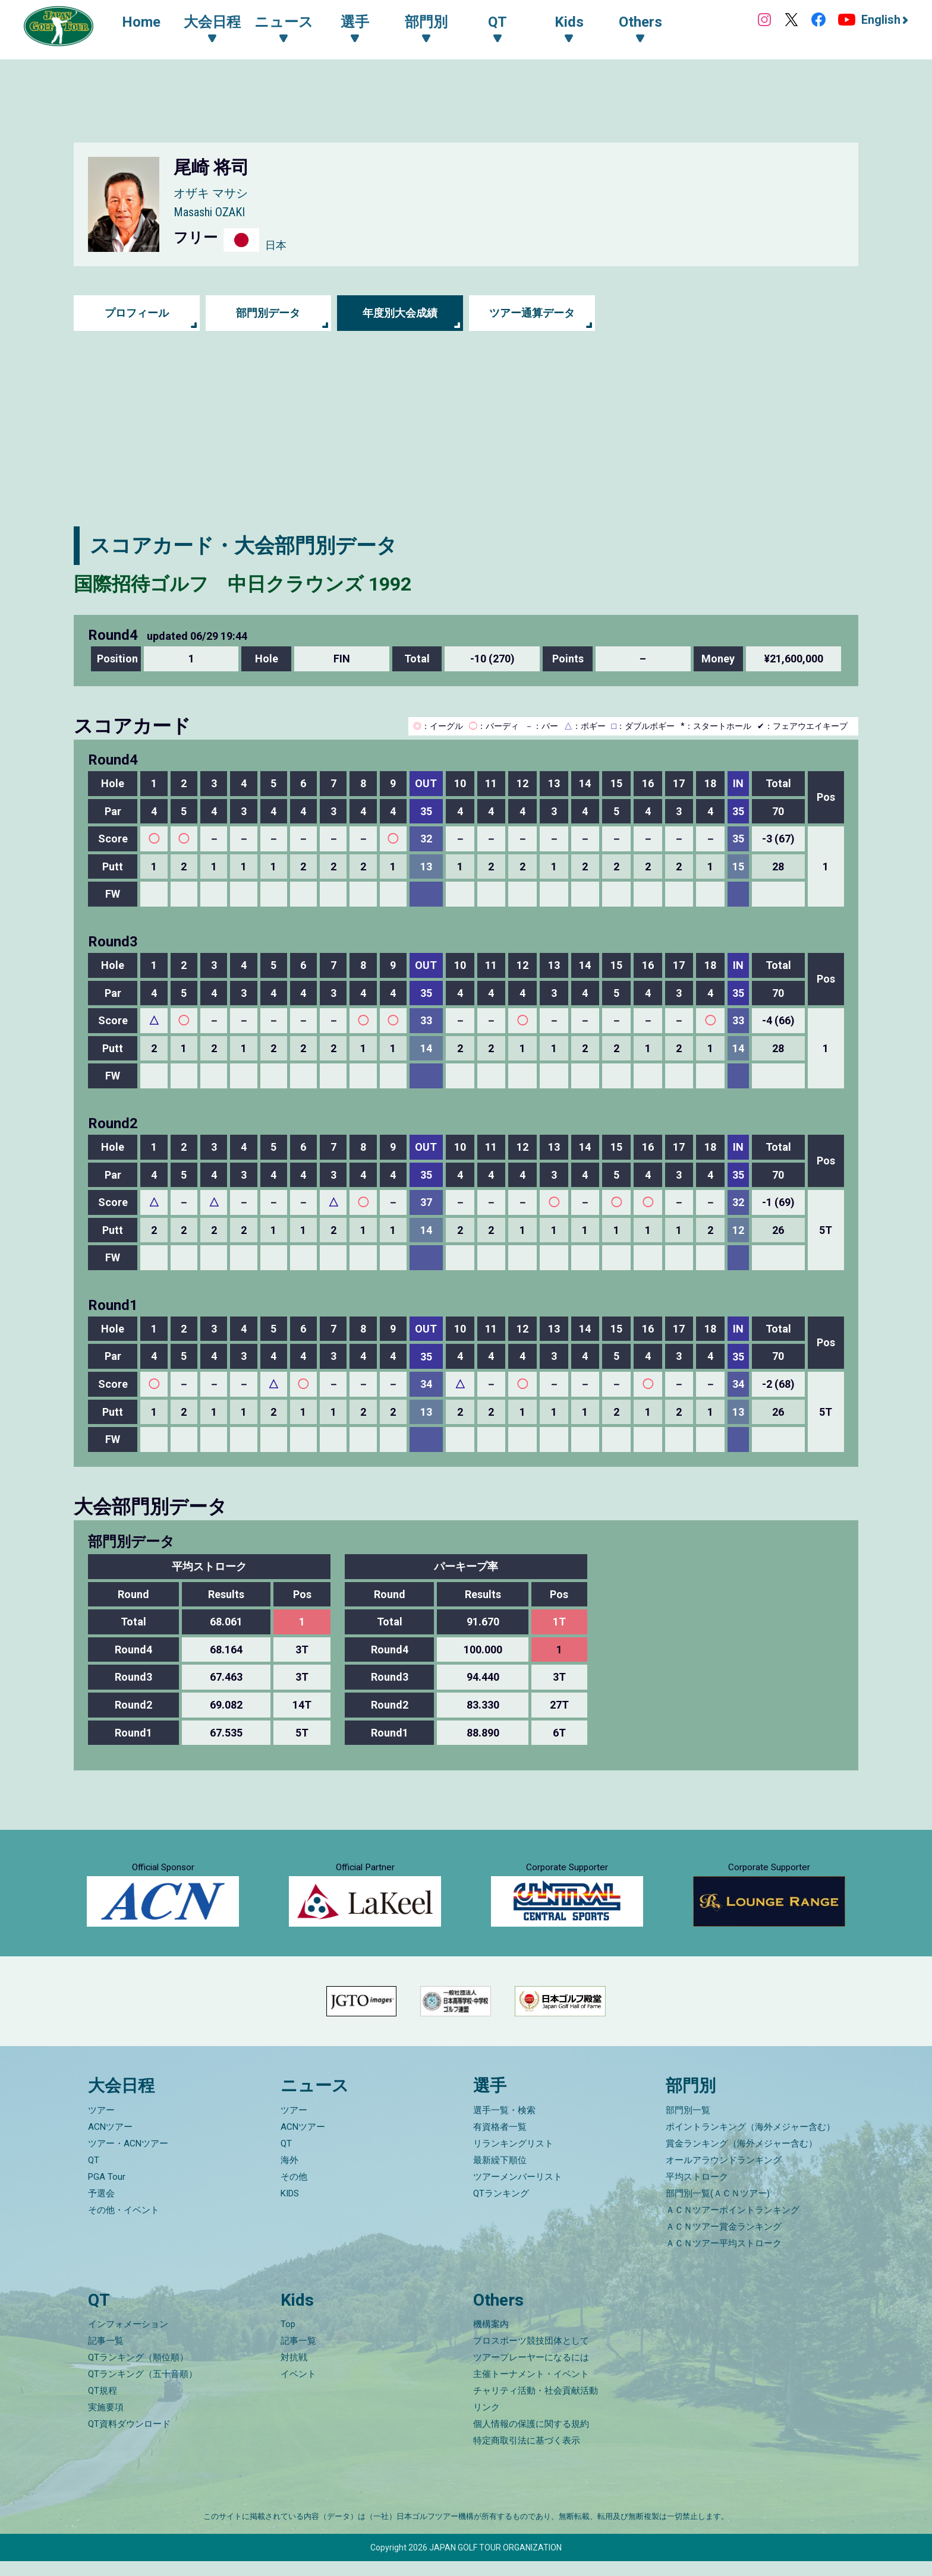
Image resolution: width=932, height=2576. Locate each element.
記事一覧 (106, 2355)
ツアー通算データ (532, 313)
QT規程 (102, 2405)
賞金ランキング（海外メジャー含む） (741, 2158)
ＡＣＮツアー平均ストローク (724, 2258)
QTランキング (501, 2208)
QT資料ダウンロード (129, 2438)
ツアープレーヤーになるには (531, 2372)
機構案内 (491, 2339)
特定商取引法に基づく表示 (526, 2455)
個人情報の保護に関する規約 (531, 2438)
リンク (486, 2422)
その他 (294, 2191)
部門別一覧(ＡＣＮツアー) (718, 2208)
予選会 (101, 2208)
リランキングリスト (513, 2158)
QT (93, 2175)
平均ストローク (697, 2191)
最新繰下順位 (500, 2175)
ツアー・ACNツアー (128, 2158)
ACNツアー (110, 2141)
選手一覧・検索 (504, 2125)
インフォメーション (128, 2339)
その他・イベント (123, 2225)
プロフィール (137, 313)
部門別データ (268, 313)
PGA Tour (106, 2191)
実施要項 (106, 2422)
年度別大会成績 (400, 313)
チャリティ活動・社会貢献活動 (535, 2405)
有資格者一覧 (500, 2141)
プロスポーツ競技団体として (531, 2355)
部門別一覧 (688, 2125)
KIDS (290, 2208)
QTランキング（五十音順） (142, 2389)
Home (143, 22)
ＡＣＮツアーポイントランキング (732, 2225)
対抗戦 (294, 2372)
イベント (298, 2389)
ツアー (101, 2125)
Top (288, 2339)
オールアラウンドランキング (724, 2175)
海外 (289, 2175)
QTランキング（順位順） (138, 2372)
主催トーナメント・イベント (531, 2389)
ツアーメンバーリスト (517, 2191)
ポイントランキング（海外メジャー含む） (750, 2141)
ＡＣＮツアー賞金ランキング (724, 2241)
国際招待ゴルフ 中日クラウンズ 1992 (254, 583)
